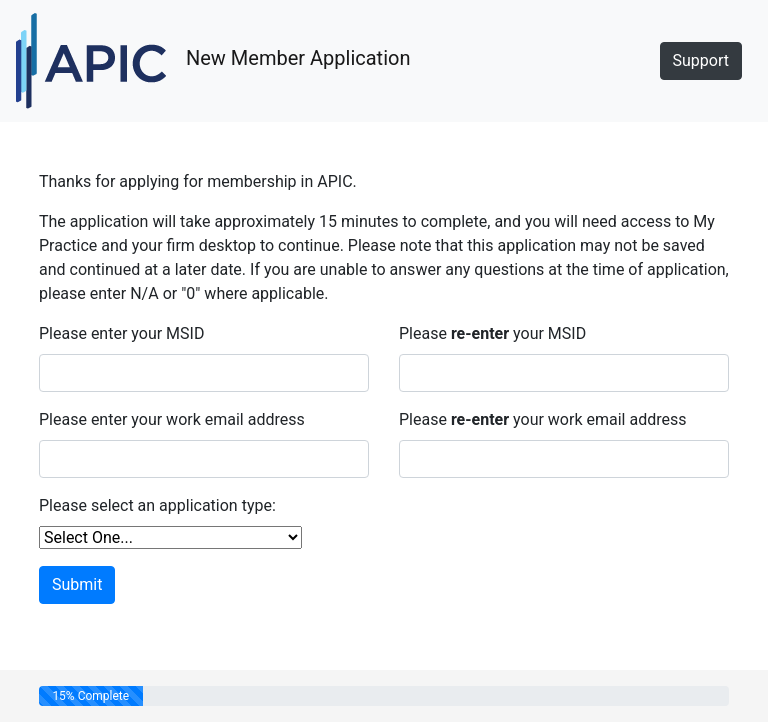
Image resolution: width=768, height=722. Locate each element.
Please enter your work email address (172, 419)
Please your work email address (542, 419)
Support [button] (701, 60)
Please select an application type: (157, 505)
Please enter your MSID (121, 333)
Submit (77, 584)
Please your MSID (492, 333)
